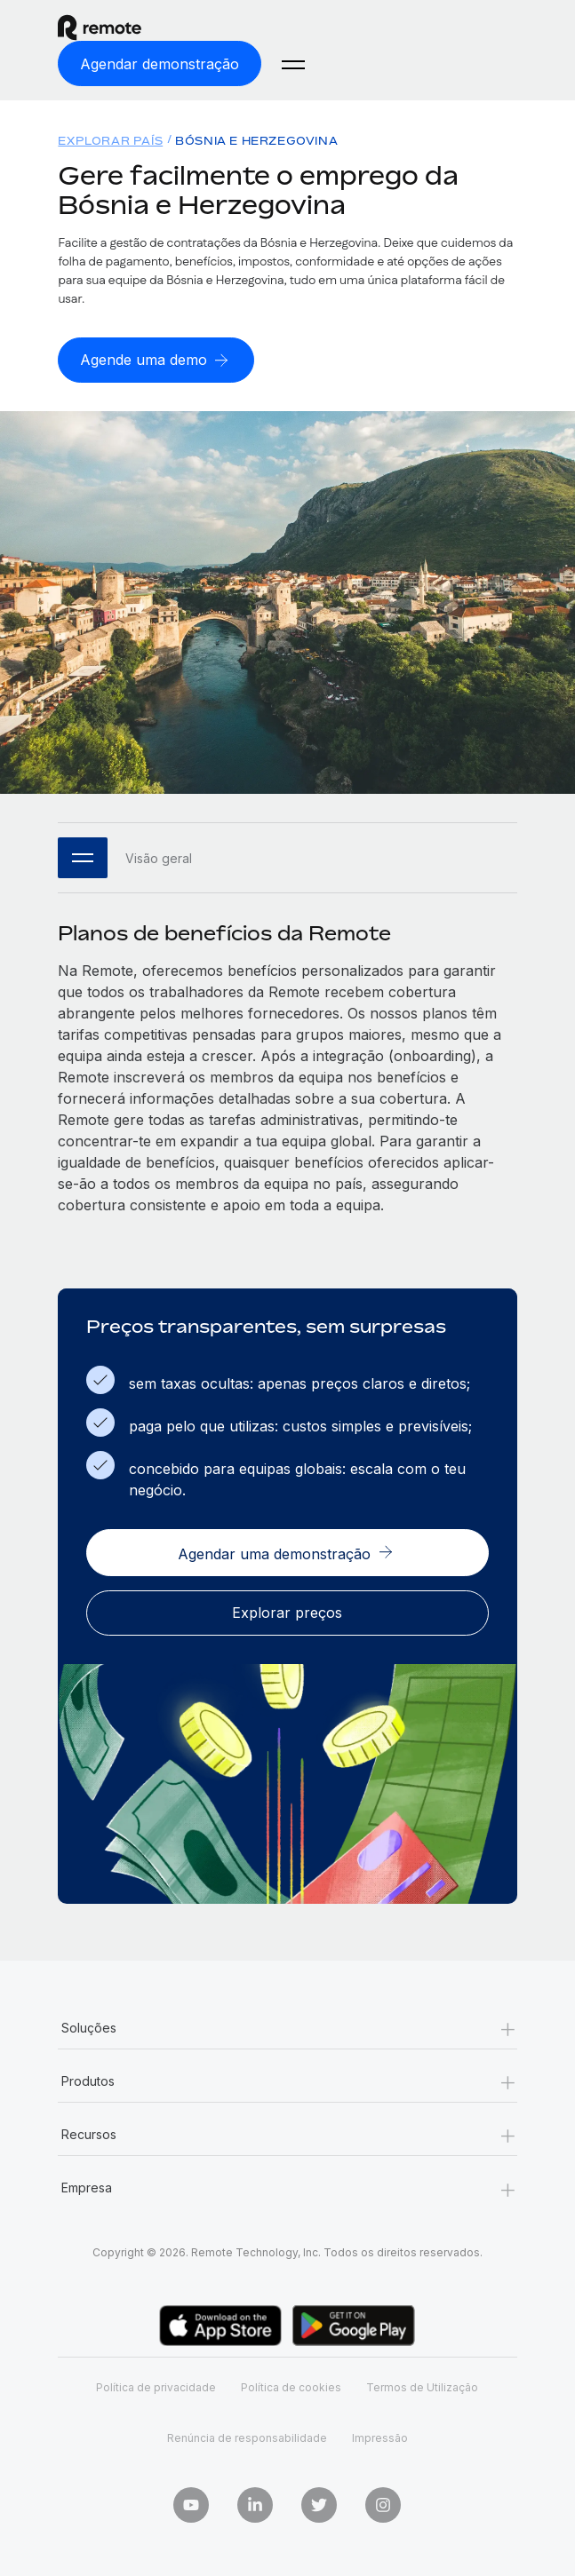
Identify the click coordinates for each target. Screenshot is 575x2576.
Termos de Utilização (422, 2387)
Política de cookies (291, 2387)
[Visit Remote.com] (172, 27)
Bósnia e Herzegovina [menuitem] (256, 140)
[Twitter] (319, 2505)
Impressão (380, 2438)
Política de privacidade (156, 2387)
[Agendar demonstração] (159, 63)
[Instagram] (383, 2505)
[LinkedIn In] (255, 2505)
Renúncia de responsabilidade (247, 2438)
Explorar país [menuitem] (110, 140)
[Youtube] (191, 2505)
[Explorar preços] (287, 1613)
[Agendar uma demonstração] (287, 1552)
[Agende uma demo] (156, 360)
